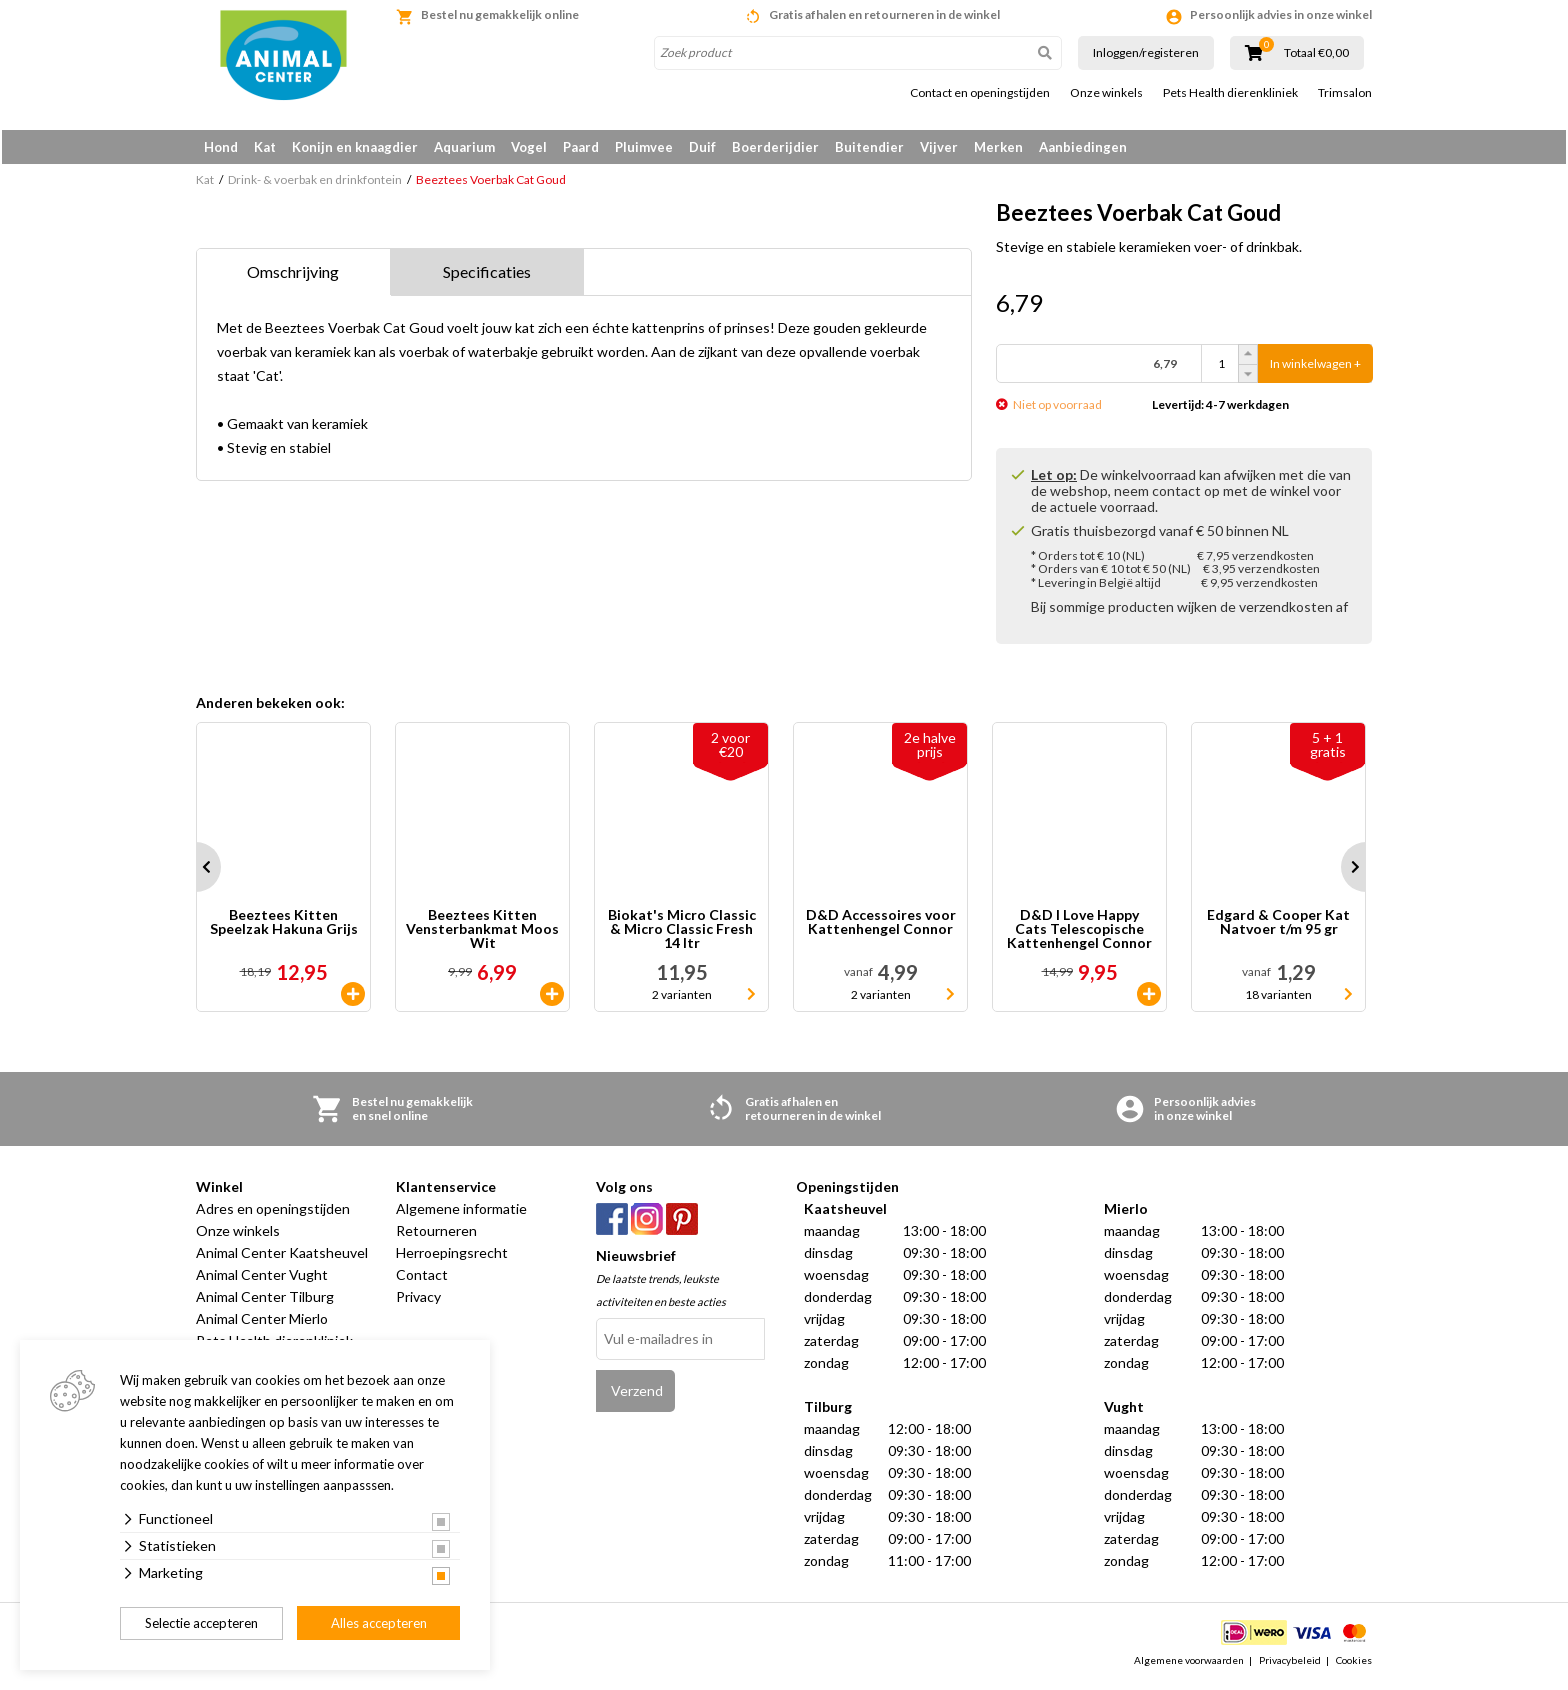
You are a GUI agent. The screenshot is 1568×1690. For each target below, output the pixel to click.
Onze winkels (1106, 93)
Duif (702, 147)
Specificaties (487, 275)
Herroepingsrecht (452, 1256)
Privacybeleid (1290, 1664)
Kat (265, 147)
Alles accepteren (379, 1623)
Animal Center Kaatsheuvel (282, 1256)
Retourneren (436, 1234)
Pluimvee (644, 147)
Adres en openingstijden (273, 1212)
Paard (581, 147)
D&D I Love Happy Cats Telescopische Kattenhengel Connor (1079, 933)
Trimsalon (1345, 93)
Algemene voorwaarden (1189, 1664)
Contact (422, 1278)
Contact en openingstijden (980, 93)
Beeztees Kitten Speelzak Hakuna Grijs (284, 926)
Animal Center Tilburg (265, 1300)
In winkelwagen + (1315, 367)
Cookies (1354, 1664)
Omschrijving (293, 275)
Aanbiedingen (1083, 147)
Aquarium (464, 147)
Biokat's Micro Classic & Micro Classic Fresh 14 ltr (682, 933)
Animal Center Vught (262, 1278)
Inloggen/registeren (1146, 52)
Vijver (939, 147)
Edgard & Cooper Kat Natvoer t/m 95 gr (1278, 926)
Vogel (529, 147)
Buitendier (869, 147)
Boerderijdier (775, 147)
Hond (221, 147)
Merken (998, 147)
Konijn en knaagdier (355, 147)
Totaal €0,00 (1316, 53)
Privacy (418, 1300)
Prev (196, 871)
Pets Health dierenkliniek (1230, 93)
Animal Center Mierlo (262, 1322)
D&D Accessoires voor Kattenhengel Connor (881, 926)
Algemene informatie (461, 1212)
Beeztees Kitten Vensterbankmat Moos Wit (482, 933)
